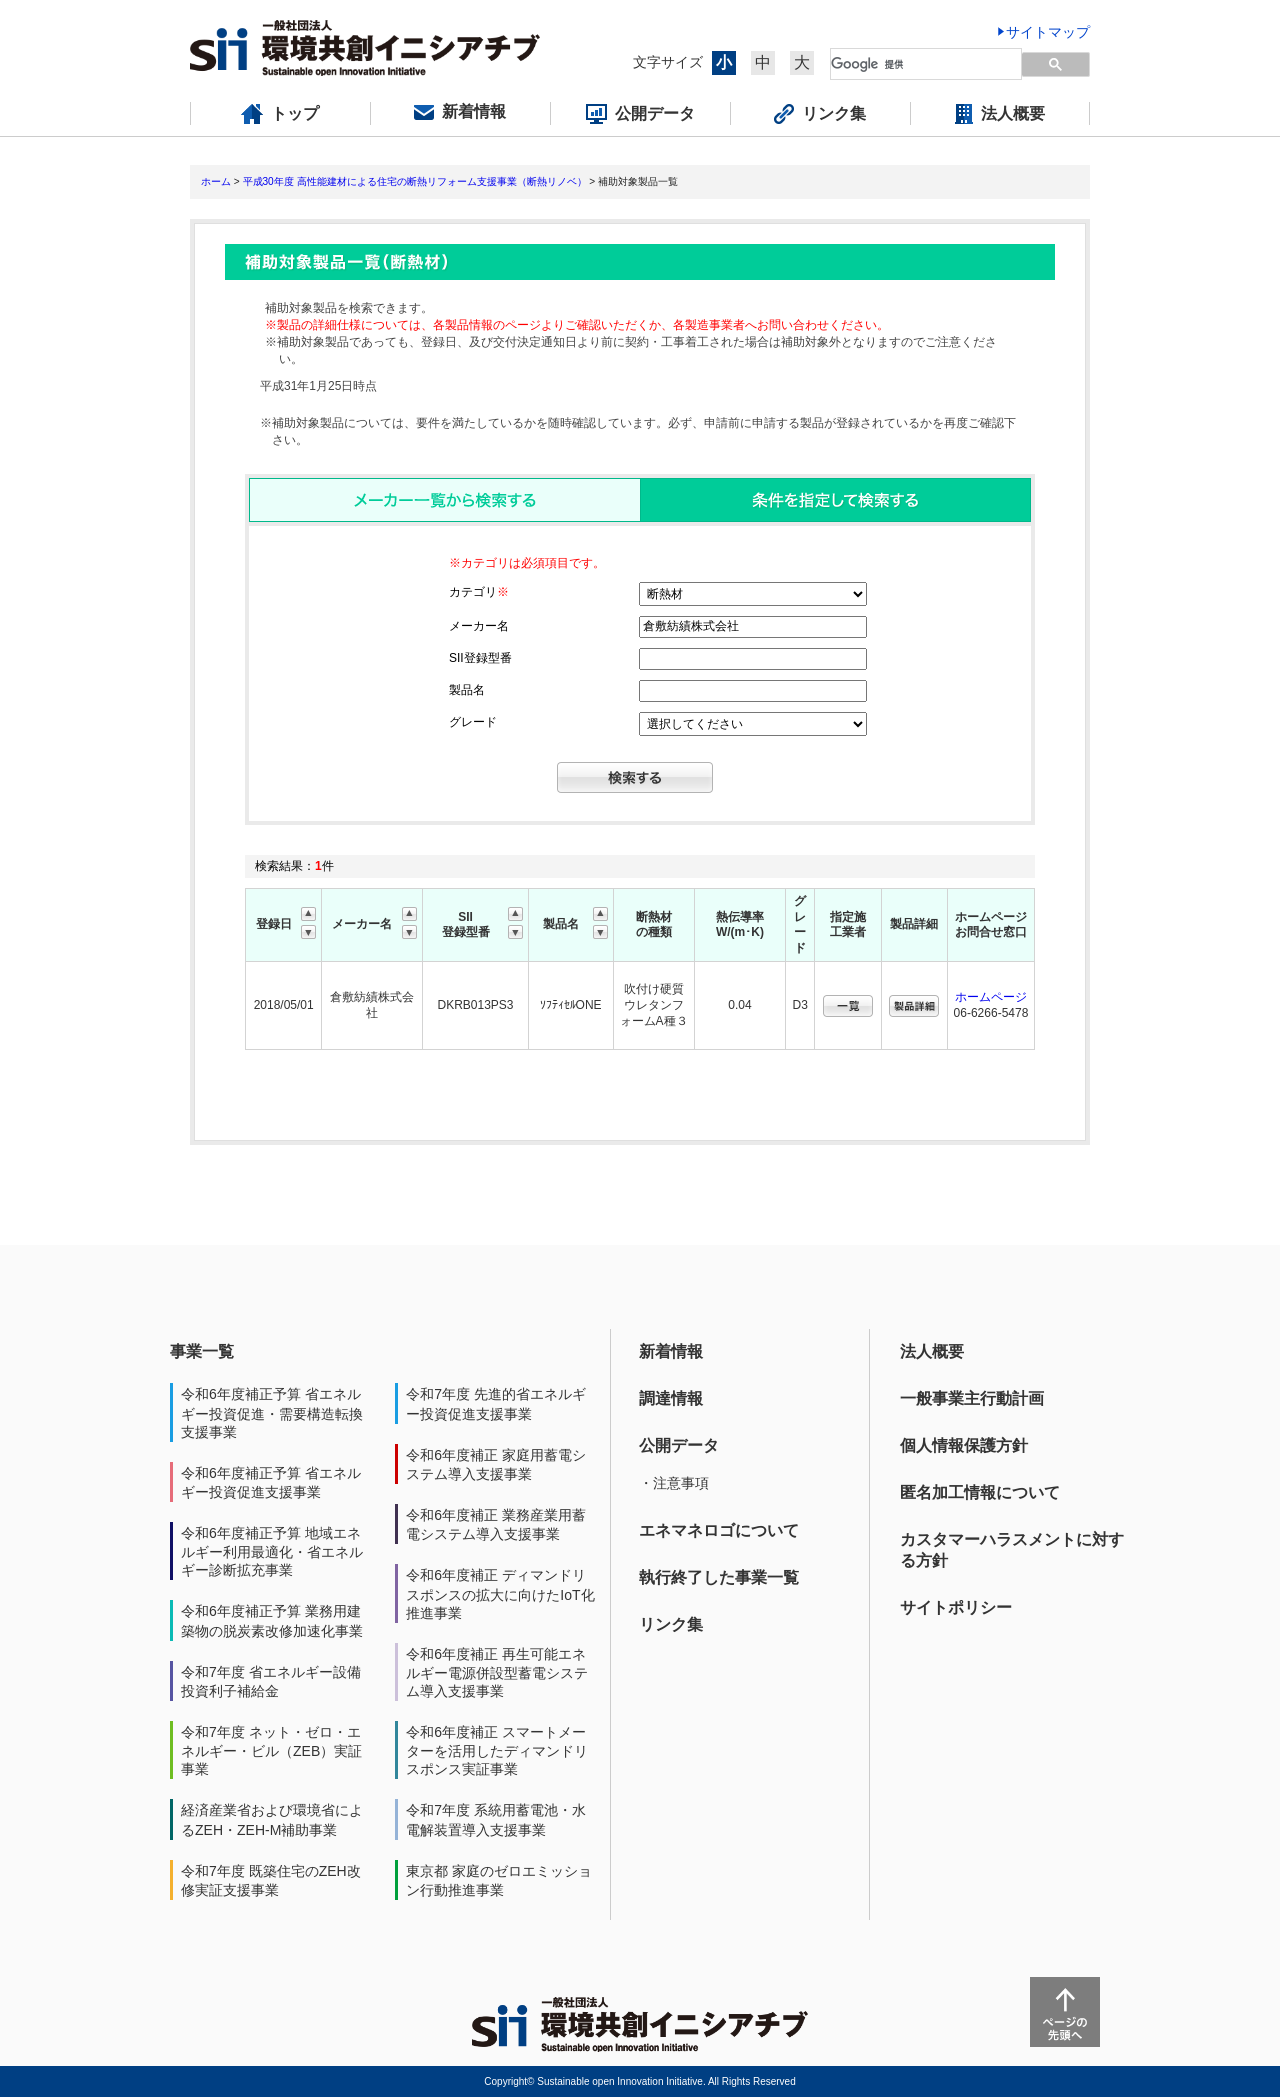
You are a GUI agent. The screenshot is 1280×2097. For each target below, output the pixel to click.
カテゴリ (479, 592)
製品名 (467, 690)
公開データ (679, 1445)
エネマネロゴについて (719, 1530)
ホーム (216, 181)
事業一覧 (202, 1351)
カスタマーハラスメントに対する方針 (1012, 1550)
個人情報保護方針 (964, 1445)
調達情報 (671, 1398)
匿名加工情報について (980, 1492)
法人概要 (932, 1351)
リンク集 (671, 1624)
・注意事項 (674, 1483)
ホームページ (991, 997)
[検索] (914, 64)
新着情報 (671, 1351)
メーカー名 (479, 626)
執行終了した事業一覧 (719, 1577)
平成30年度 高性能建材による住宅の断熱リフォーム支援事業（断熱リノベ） (415, 181)
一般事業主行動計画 (972, 1398)
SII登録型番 (480, 658)
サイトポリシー (956, 1607)
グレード (473, 722)
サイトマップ (1048, 32)
